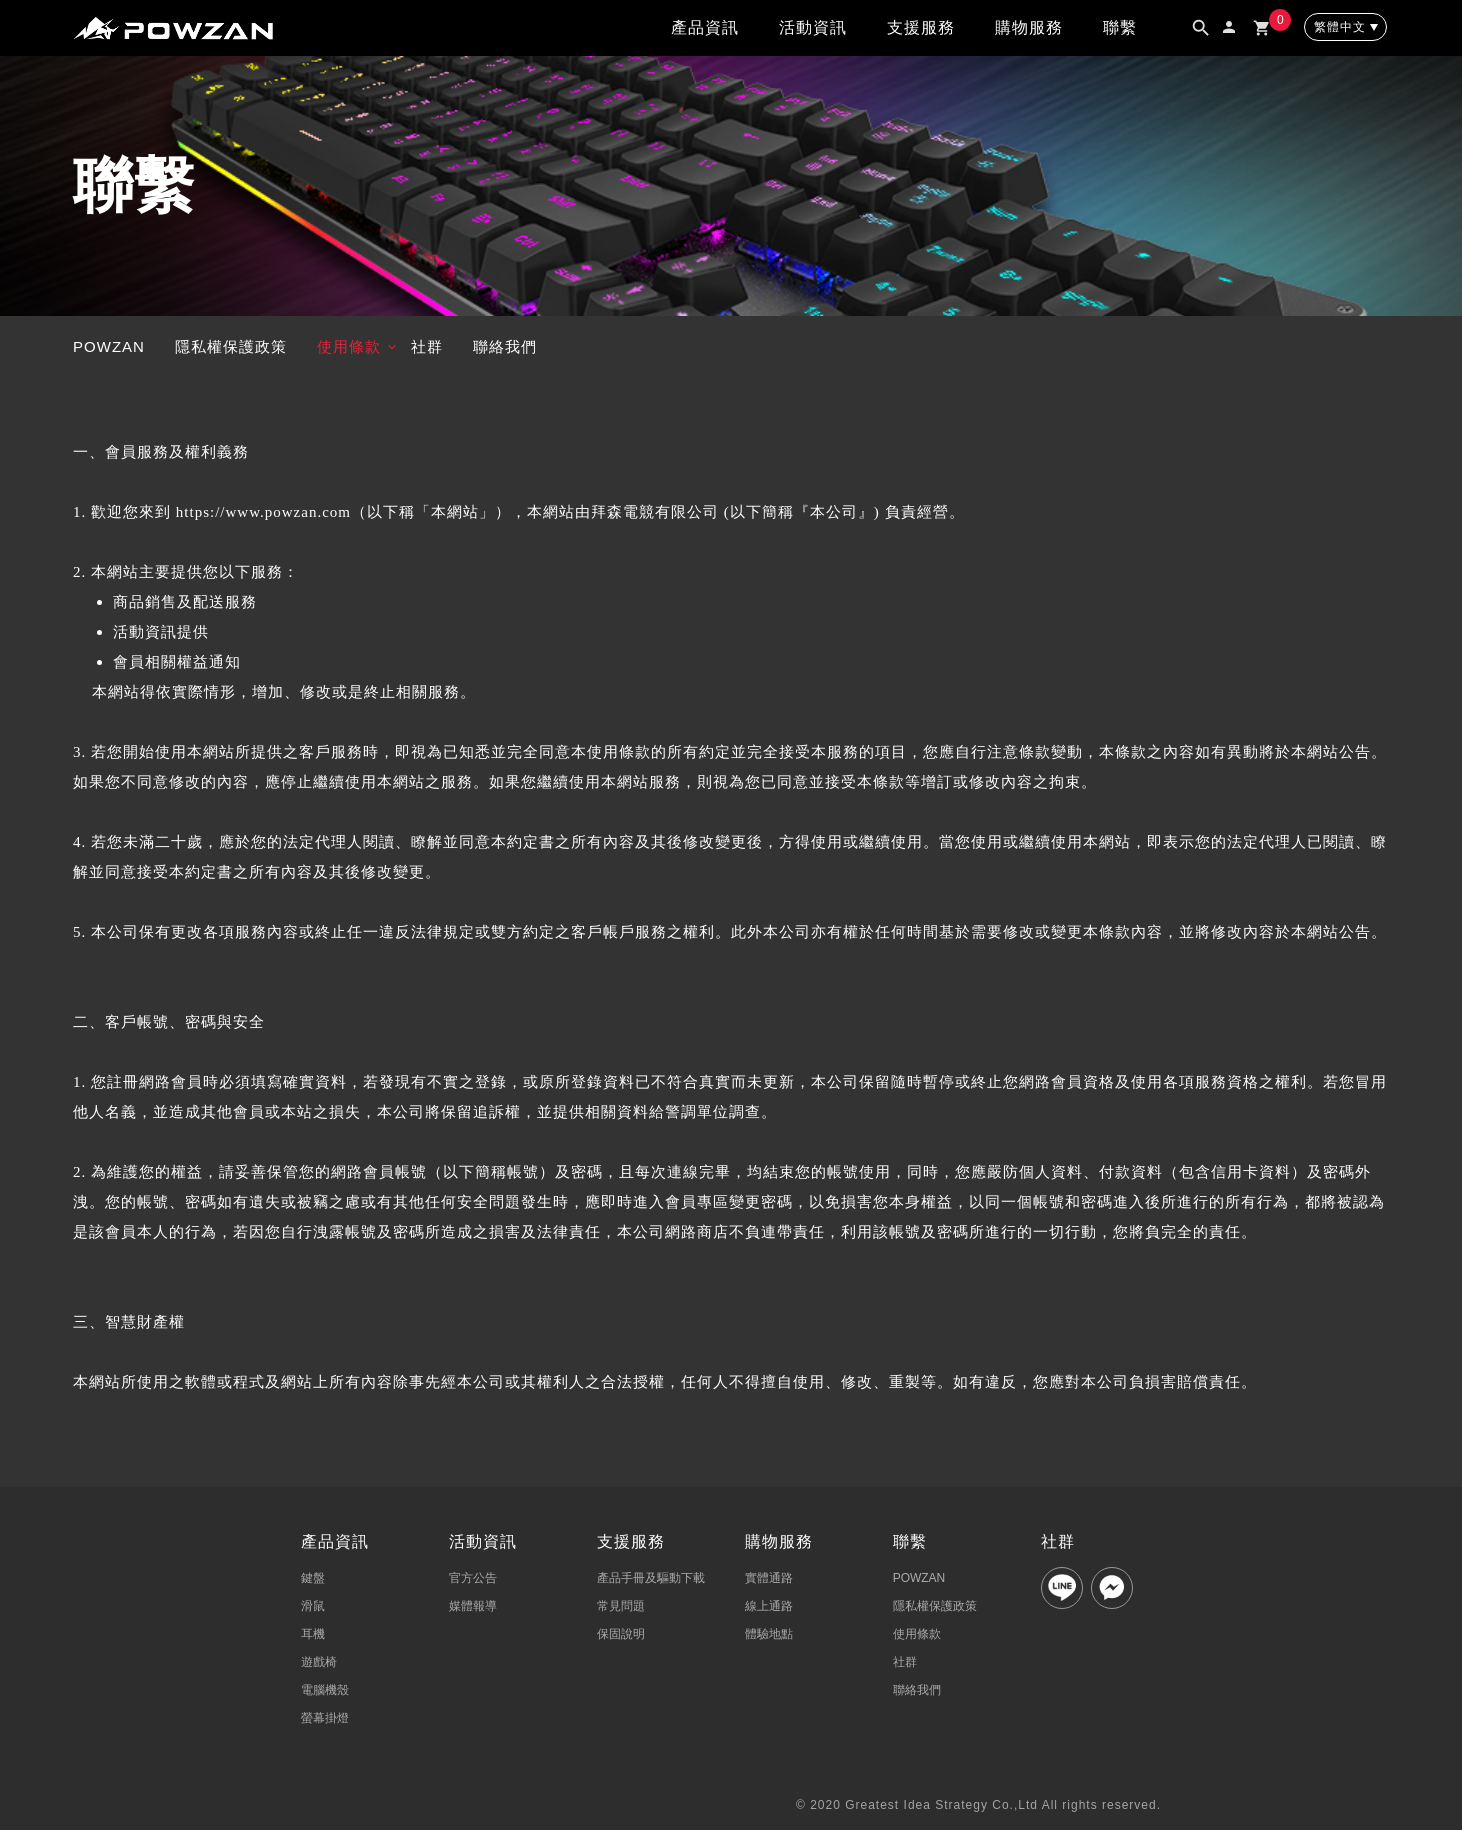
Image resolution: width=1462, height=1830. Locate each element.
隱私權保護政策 (231, 346)
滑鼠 (313, 1606)
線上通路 (769, 1606)
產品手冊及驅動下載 (651, 1578)
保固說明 (621, 1634)
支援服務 (921, 27)
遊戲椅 (319, 1662)
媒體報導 (473, 1606)
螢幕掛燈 (325, 1718)
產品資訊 (705, 27)
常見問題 (621, 1606)
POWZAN (109, 346)
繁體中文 (1340, 27)
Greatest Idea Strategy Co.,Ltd (941, 1805)
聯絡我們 (505, 346)
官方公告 (473, 1578)
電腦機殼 (325, 1690)
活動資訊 (813, 27)
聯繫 (1120, 27)
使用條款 (349, 346)
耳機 (313, 1634)
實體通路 (769, 1578)
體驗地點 (769, 1634)
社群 (427, 346)
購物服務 (1029, 27)
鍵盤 (313, 1578)
